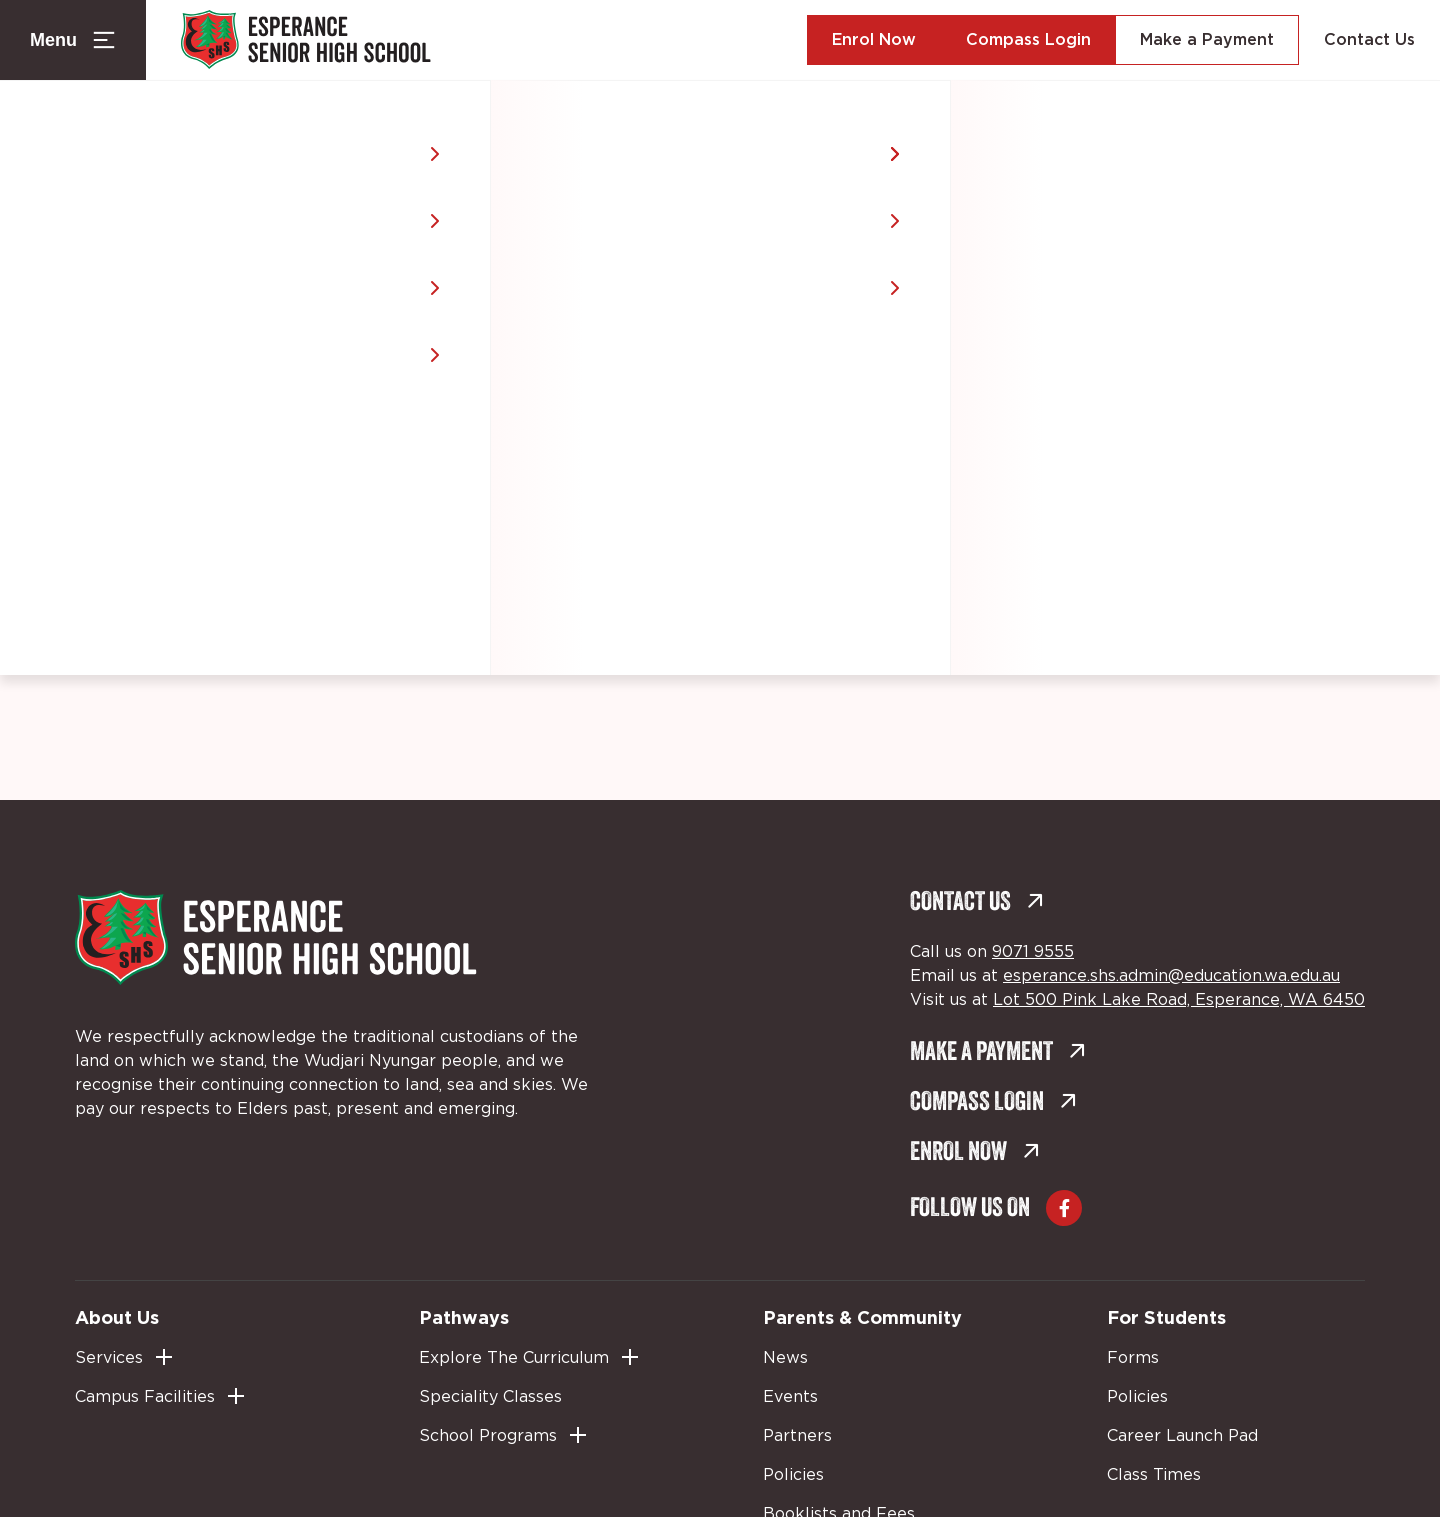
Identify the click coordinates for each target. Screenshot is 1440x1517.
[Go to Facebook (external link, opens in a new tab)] (1064, 1208)
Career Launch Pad (1182, 1436)
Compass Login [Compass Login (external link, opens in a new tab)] (1028, 40)
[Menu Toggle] (73, 40)
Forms (1133, 1358)
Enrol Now (874, 40)
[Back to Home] (306, 40)
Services (109, 1358)
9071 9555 (1033, 952)
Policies (793, 1475)
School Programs (488, 1436)
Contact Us (1369, 40)
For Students (1166, 1317)
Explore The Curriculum (514, 1358)
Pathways (464, 1317)
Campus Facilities (145, 1397)
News (785, 1358)
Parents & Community (862, 1317)
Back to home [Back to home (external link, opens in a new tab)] (703, 474)
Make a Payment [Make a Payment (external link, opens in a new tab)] (1207, 40)
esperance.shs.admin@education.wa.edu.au (1171, 976)
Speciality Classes (490, 1397)
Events (790, 1397)
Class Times (1154, 1475)
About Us (117, 1317)
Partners (797, 1436)
